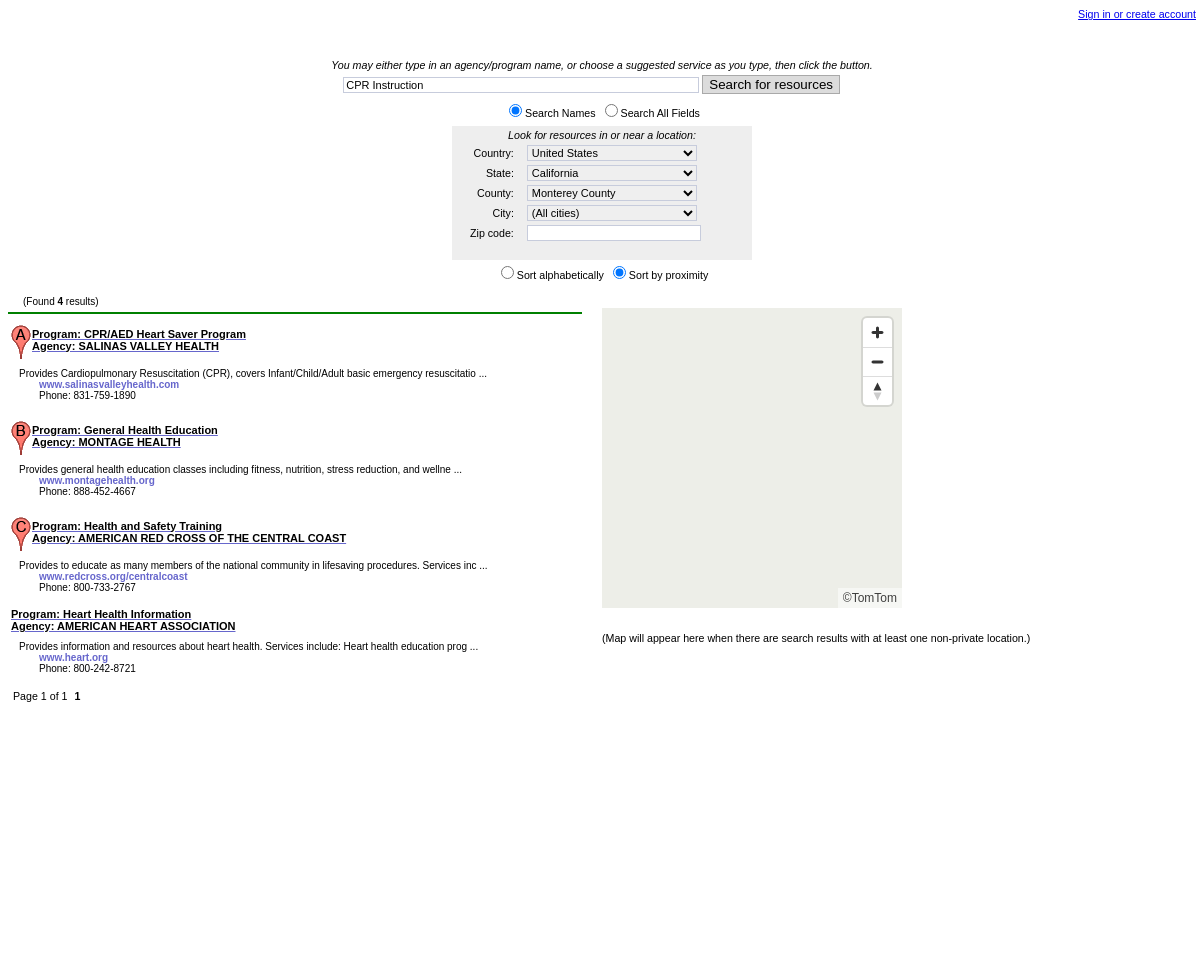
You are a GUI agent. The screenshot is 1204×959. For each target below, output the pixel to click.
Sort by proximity (668, 275)
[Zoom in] (877, 332)
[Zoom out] (877, 361)
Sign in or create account (1137, 14)
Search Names (560, 113)
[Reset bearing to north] (877, 390)
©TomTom (870, 598)
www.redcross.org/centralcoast (113, 576)
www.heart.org (73, 657)
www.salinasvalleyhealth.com (109, 384)
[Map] (752, 458)
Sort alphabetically (560, 275)
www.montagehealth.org (97, 480)
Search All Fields (660, 113)
